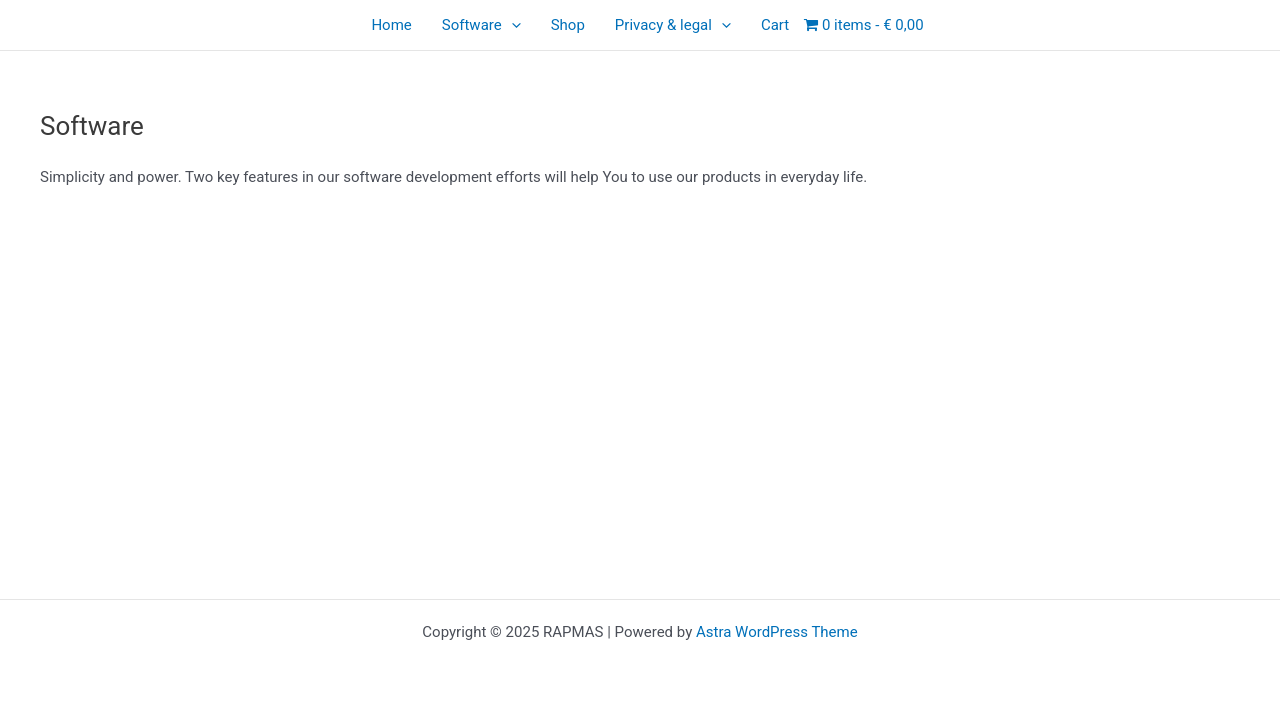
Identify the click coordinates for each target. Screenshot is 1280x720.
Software (481, 25)
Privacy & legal (673, 25)
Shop (568, 25)
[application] (511, 25)
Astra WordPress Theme (777, 632)
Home (391, 25)
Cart (775, 25)
